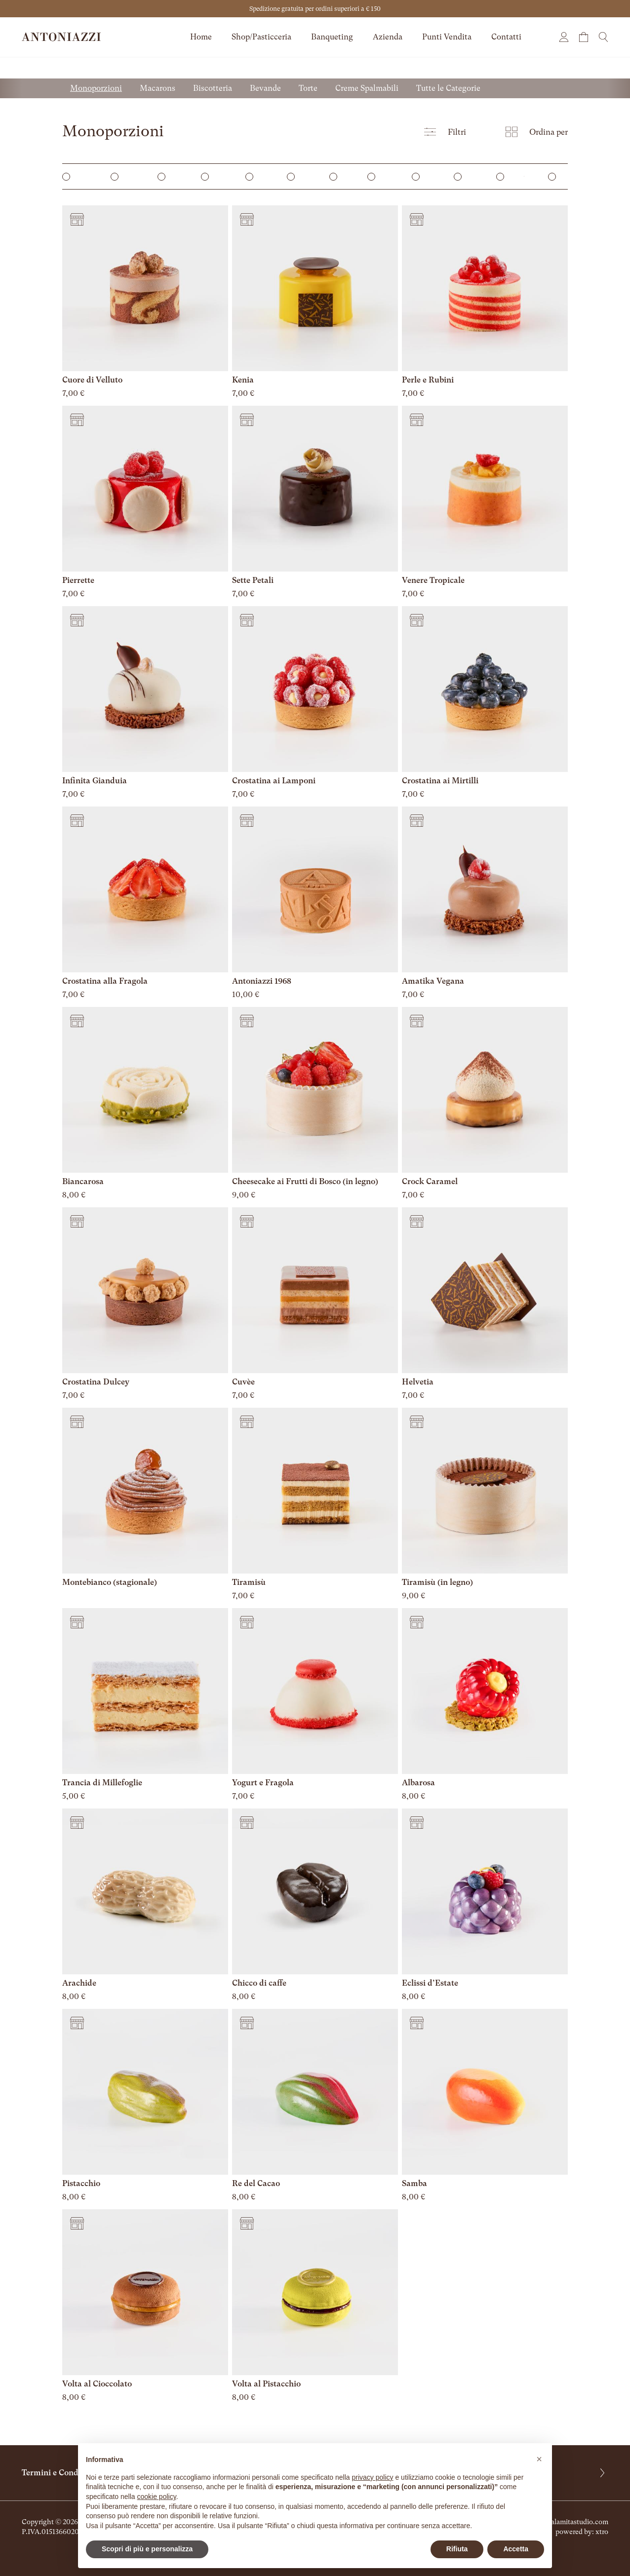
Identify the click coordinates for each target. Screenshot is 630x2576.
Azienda (387, 36)
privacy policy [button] (373, 2477)
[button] (539, 2459)
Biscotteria (212, 88)
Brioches (463, 176)
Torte (308, 88)
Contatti (506, 36)
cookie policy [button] (156, 2496)
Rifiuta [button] (457, 2549)
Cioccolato (377, 176)
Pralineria (558, 176)
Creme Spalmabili (366, 88)
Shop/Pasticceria (261, 36)
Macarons (157, 88)
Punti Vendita (447, 36)
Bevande (265, 88)
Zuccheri (421, 176)
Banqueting (332, 36)
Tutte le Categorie (448, 88)
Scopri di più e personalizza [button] (147, 2549)
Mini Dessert (122, 176)
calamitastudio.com (578, 2522)
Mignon (254, 176)
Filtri (445, 132)
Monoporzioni (96, 88)
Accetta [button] (515, 2549)
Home (201, 36)
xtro (601, 2532)
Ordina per (537, 132)
